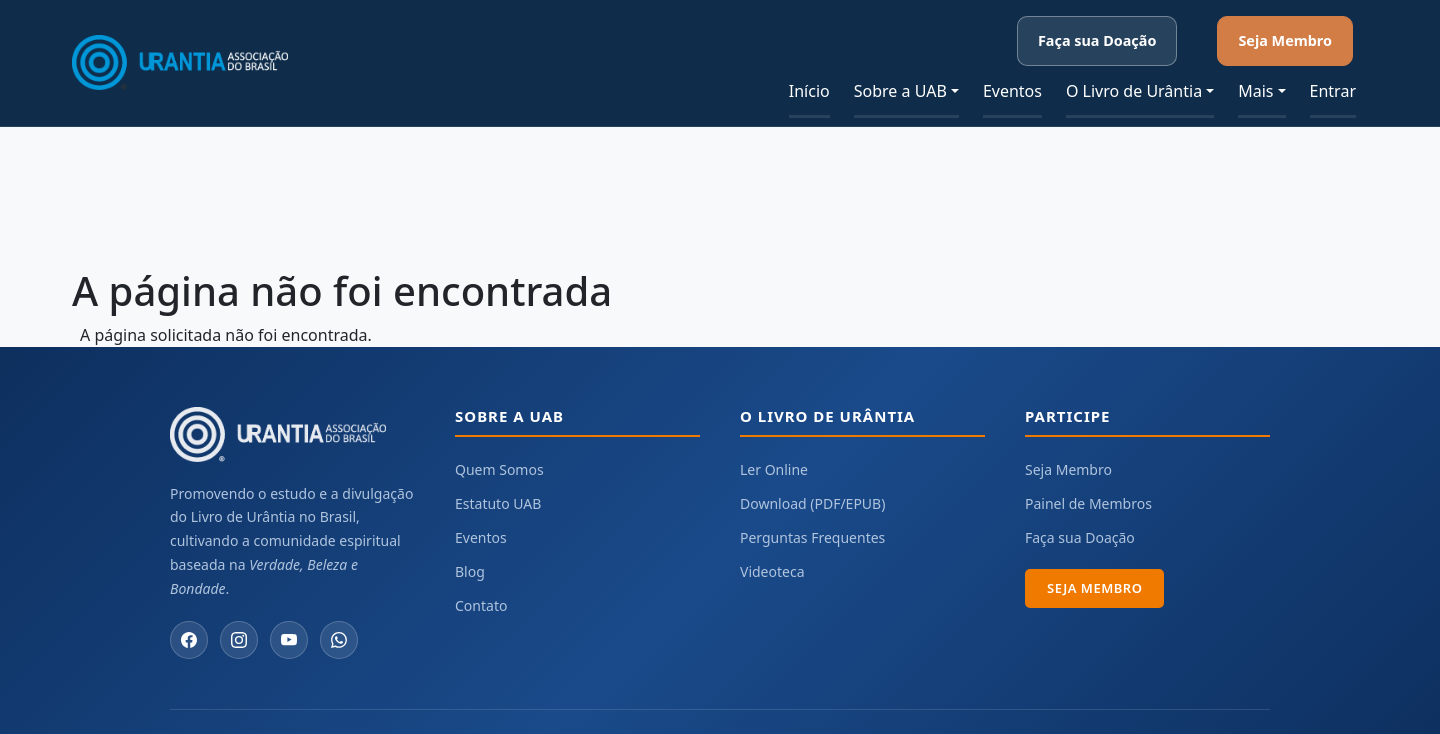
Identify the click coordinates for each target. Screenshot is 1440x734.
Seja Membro (1313, 22)
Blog (470, 536)
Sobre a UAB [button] (900, 56)
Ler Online (774, 434)
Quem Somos (499, 434)
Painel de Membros (1088, 468)
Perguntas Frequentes (812, 502)
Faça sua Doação (1182, 22)
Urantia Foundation (990, 704)
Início (809, 56)
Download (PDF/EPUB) (812, 468)
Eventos (1012, 56)
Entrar (1333, 56)
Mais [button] (1255, 56)
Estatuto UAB (498, 468)
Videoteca (772, 536)
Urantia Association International (1169, 704)
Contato (481, 570)
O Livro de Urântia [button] (1134, 56)
